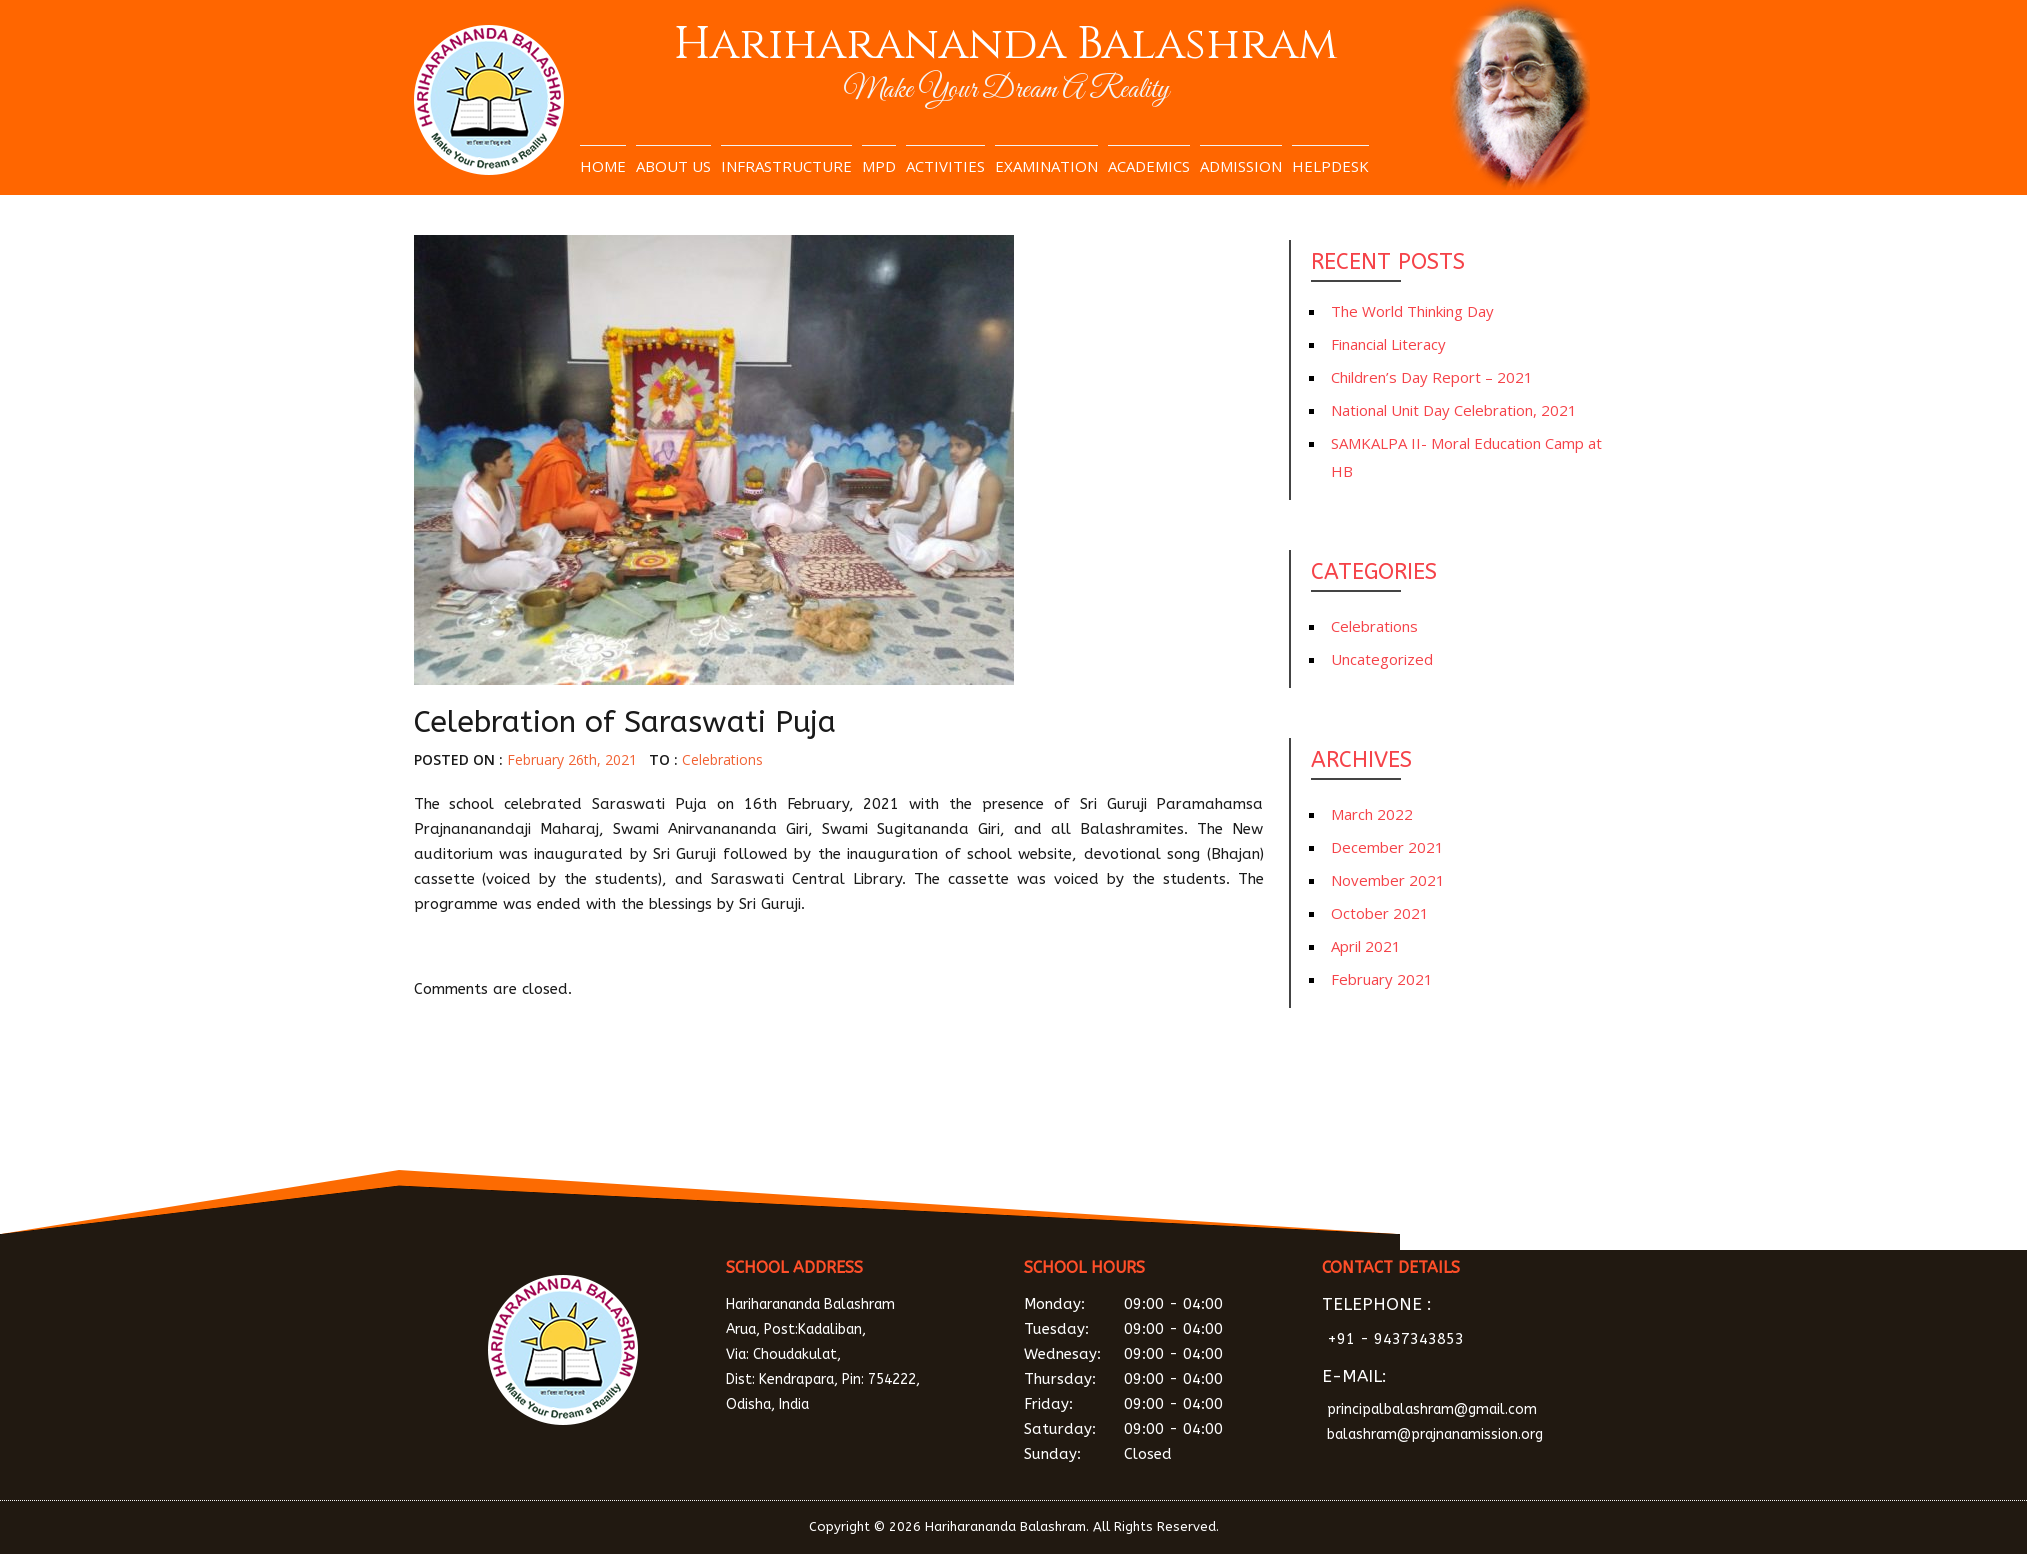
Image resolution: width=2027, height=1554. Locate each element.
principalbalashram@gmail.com (1432, 1409)
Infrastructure (786, 166)
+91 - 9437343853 (1395, 1339)
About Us (673, 166)
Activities (945, 166)
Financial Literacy (1388, 344)
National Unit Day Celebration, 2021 (1454, 410)
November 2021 (1388, 880)
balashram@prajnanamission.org (1435, 1434)
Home (603, 166)
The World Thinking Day (1412, 311)
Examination (1046, 166)
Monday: (1159, 1304)
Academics (1149, 166)
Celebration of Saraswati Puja (625, 722)
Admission (1241, 166)
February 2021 (1382, 979)
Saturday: (1159, 1429)
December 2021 (1387, 847)
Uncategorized (1382, 659)
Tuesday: (1159, 1329)
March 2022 (1372, 814)
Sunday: (1159, 1454)
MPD (879, 166)
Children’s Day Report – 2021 (1432, 377)
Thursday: (1159, 1379)
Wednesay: (1159, 1354)
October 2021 (1380, 913)
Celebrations (722, 759)
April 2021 (1366, 946)
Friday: (1159, 1404)
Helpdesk (1330, 166)
